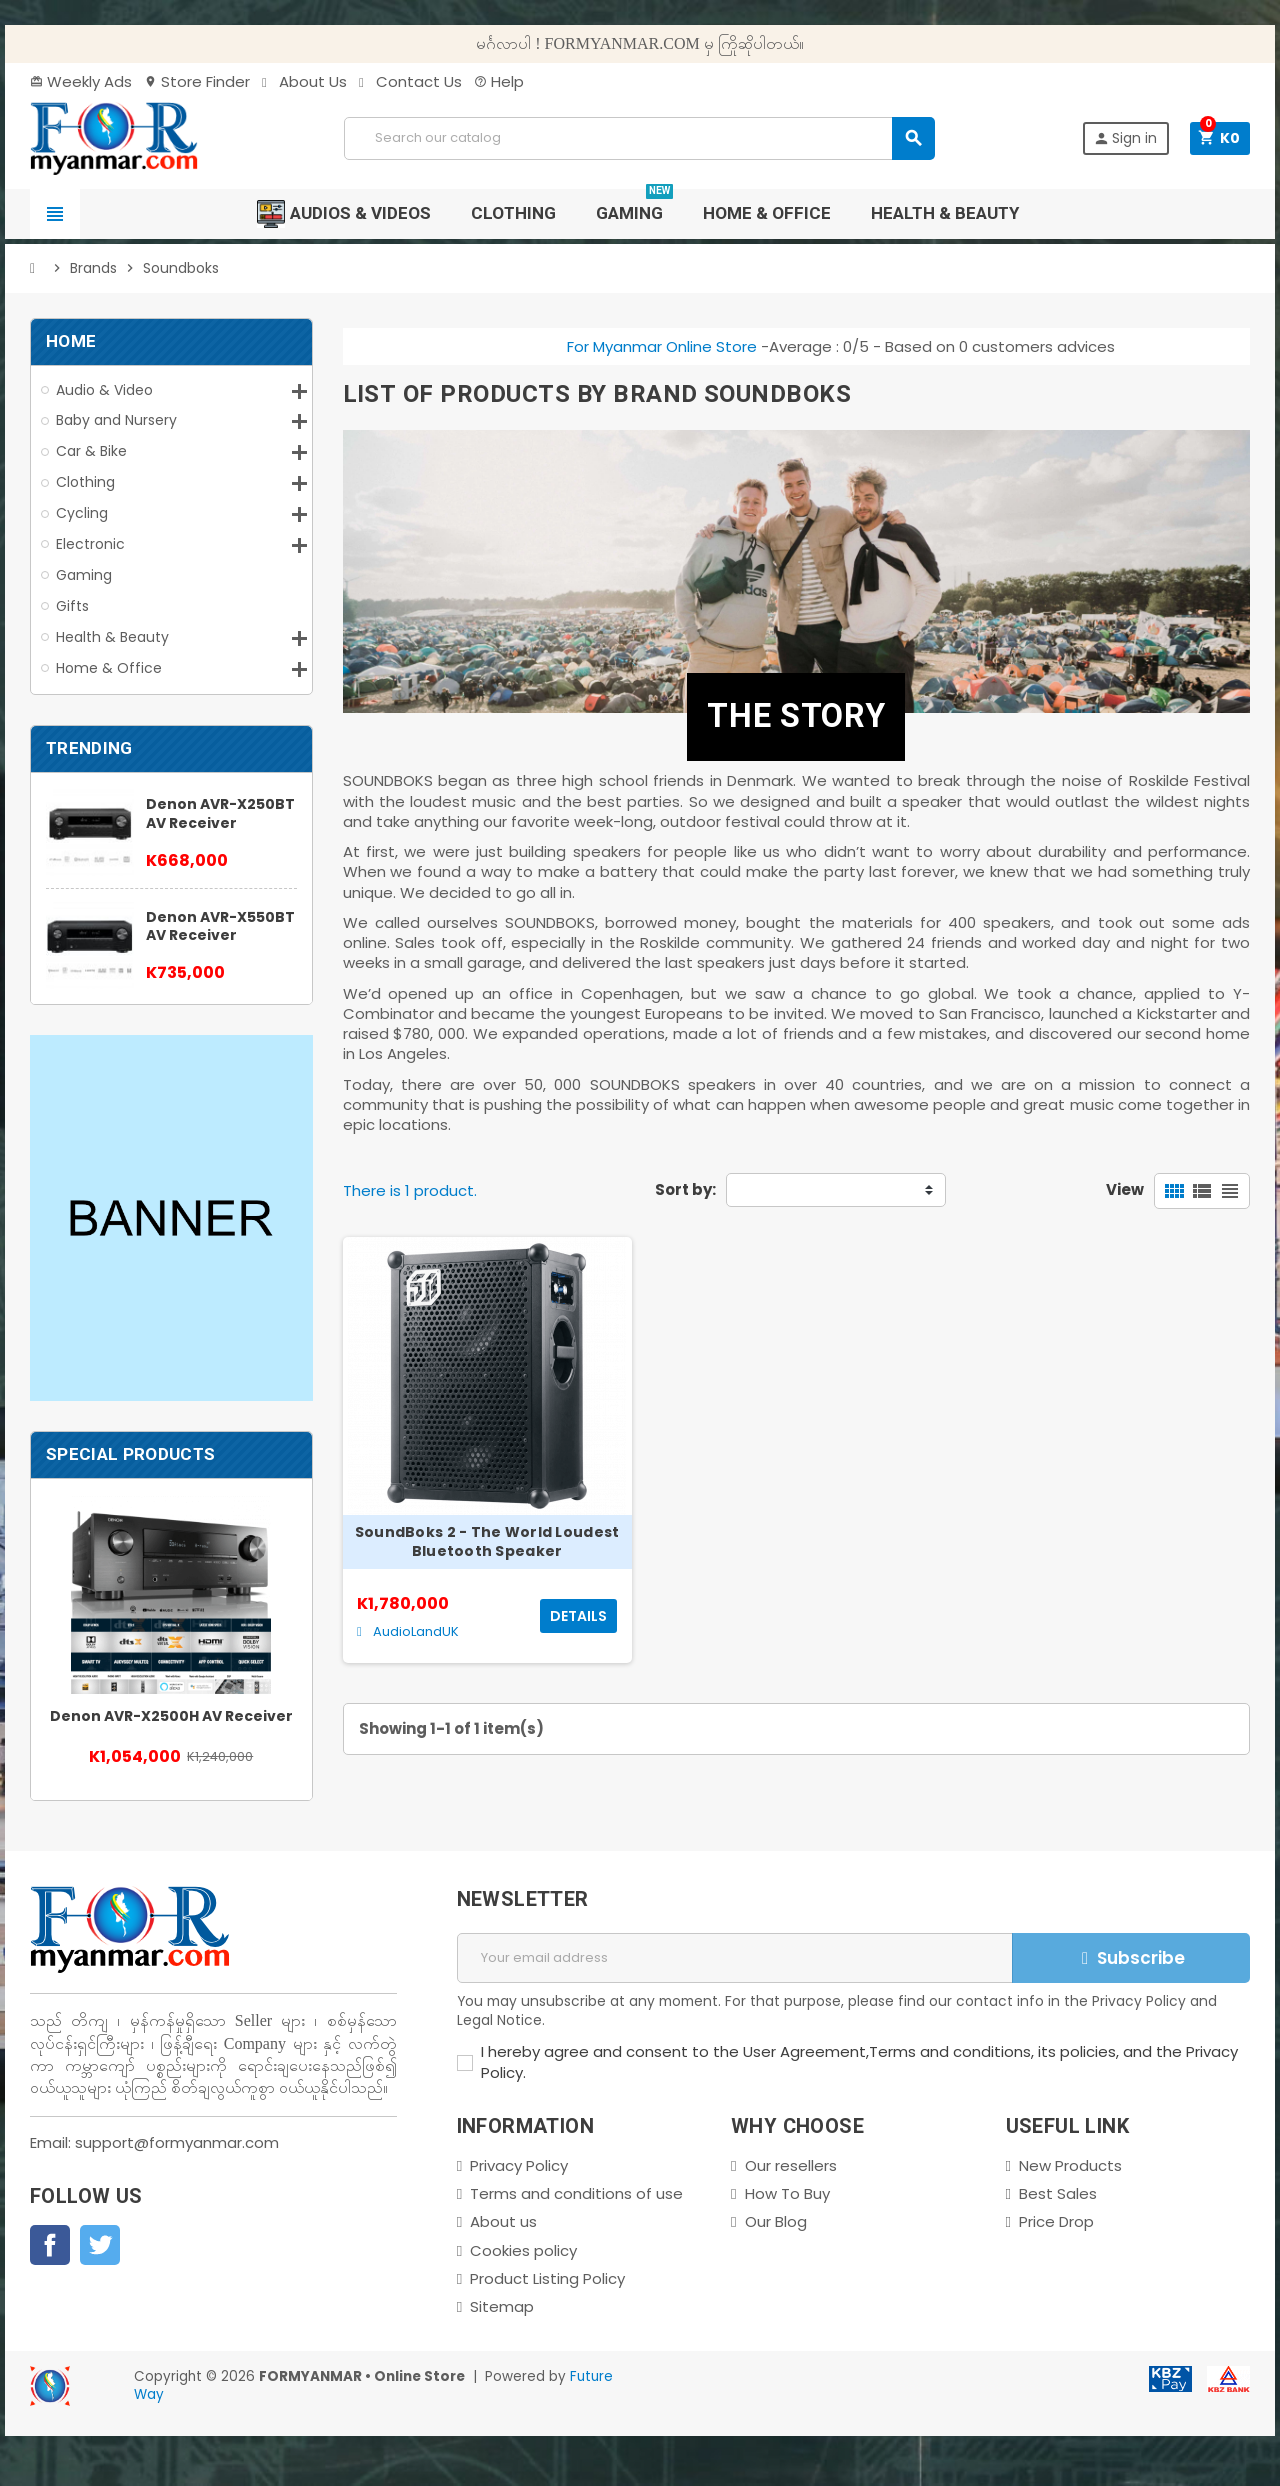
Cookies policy (523, 2250)
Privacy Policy (519, 2165)
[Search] (639, 138)
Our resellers (791, 2165)
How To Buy (787, 2193)
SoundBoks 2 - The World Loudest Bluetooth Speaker (487, 1542)
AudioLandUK (408, 1631)
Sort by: (685, 1189)
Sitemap (502, 2306)
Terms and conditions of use (576, 2193)
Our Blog (776, 2221)
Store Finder (197, 81)
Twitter (100, 2245)
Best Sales (1058, 2193)
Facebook (50, 2245)
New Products (1070, 2165)
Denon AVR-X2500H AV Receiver (171, 1716)
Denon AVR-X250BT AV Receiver (220, 813)
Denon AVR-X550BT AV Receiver (220, 926)
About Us (304, 81)
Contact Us (410, 81)
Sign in (1125, 138)
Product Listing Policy (547, 2278)
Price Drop (1056, 2221)
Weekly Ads (81, 81)
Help (499, 81)
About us (503, 2221)
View (1125, 1189)
